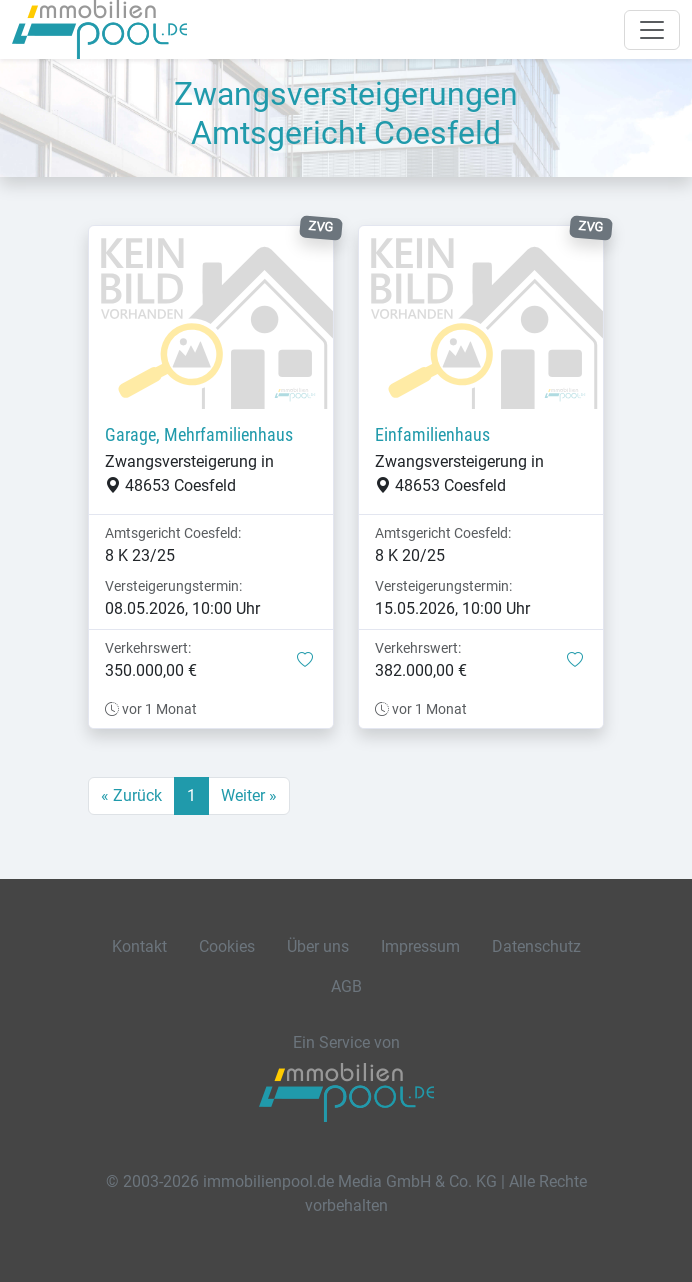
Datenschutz (536, 946)
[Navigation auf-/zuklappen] (652, 30)
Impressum (420, 946)
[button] (305, 661)
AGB (346, 986)
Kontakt (139, 946)
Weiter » (249, 795)
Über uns (318, 946)
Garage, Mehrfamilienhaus (199, 435)
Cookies (227, 946)
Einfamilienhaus (432, 435)
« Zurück (131, 795)
